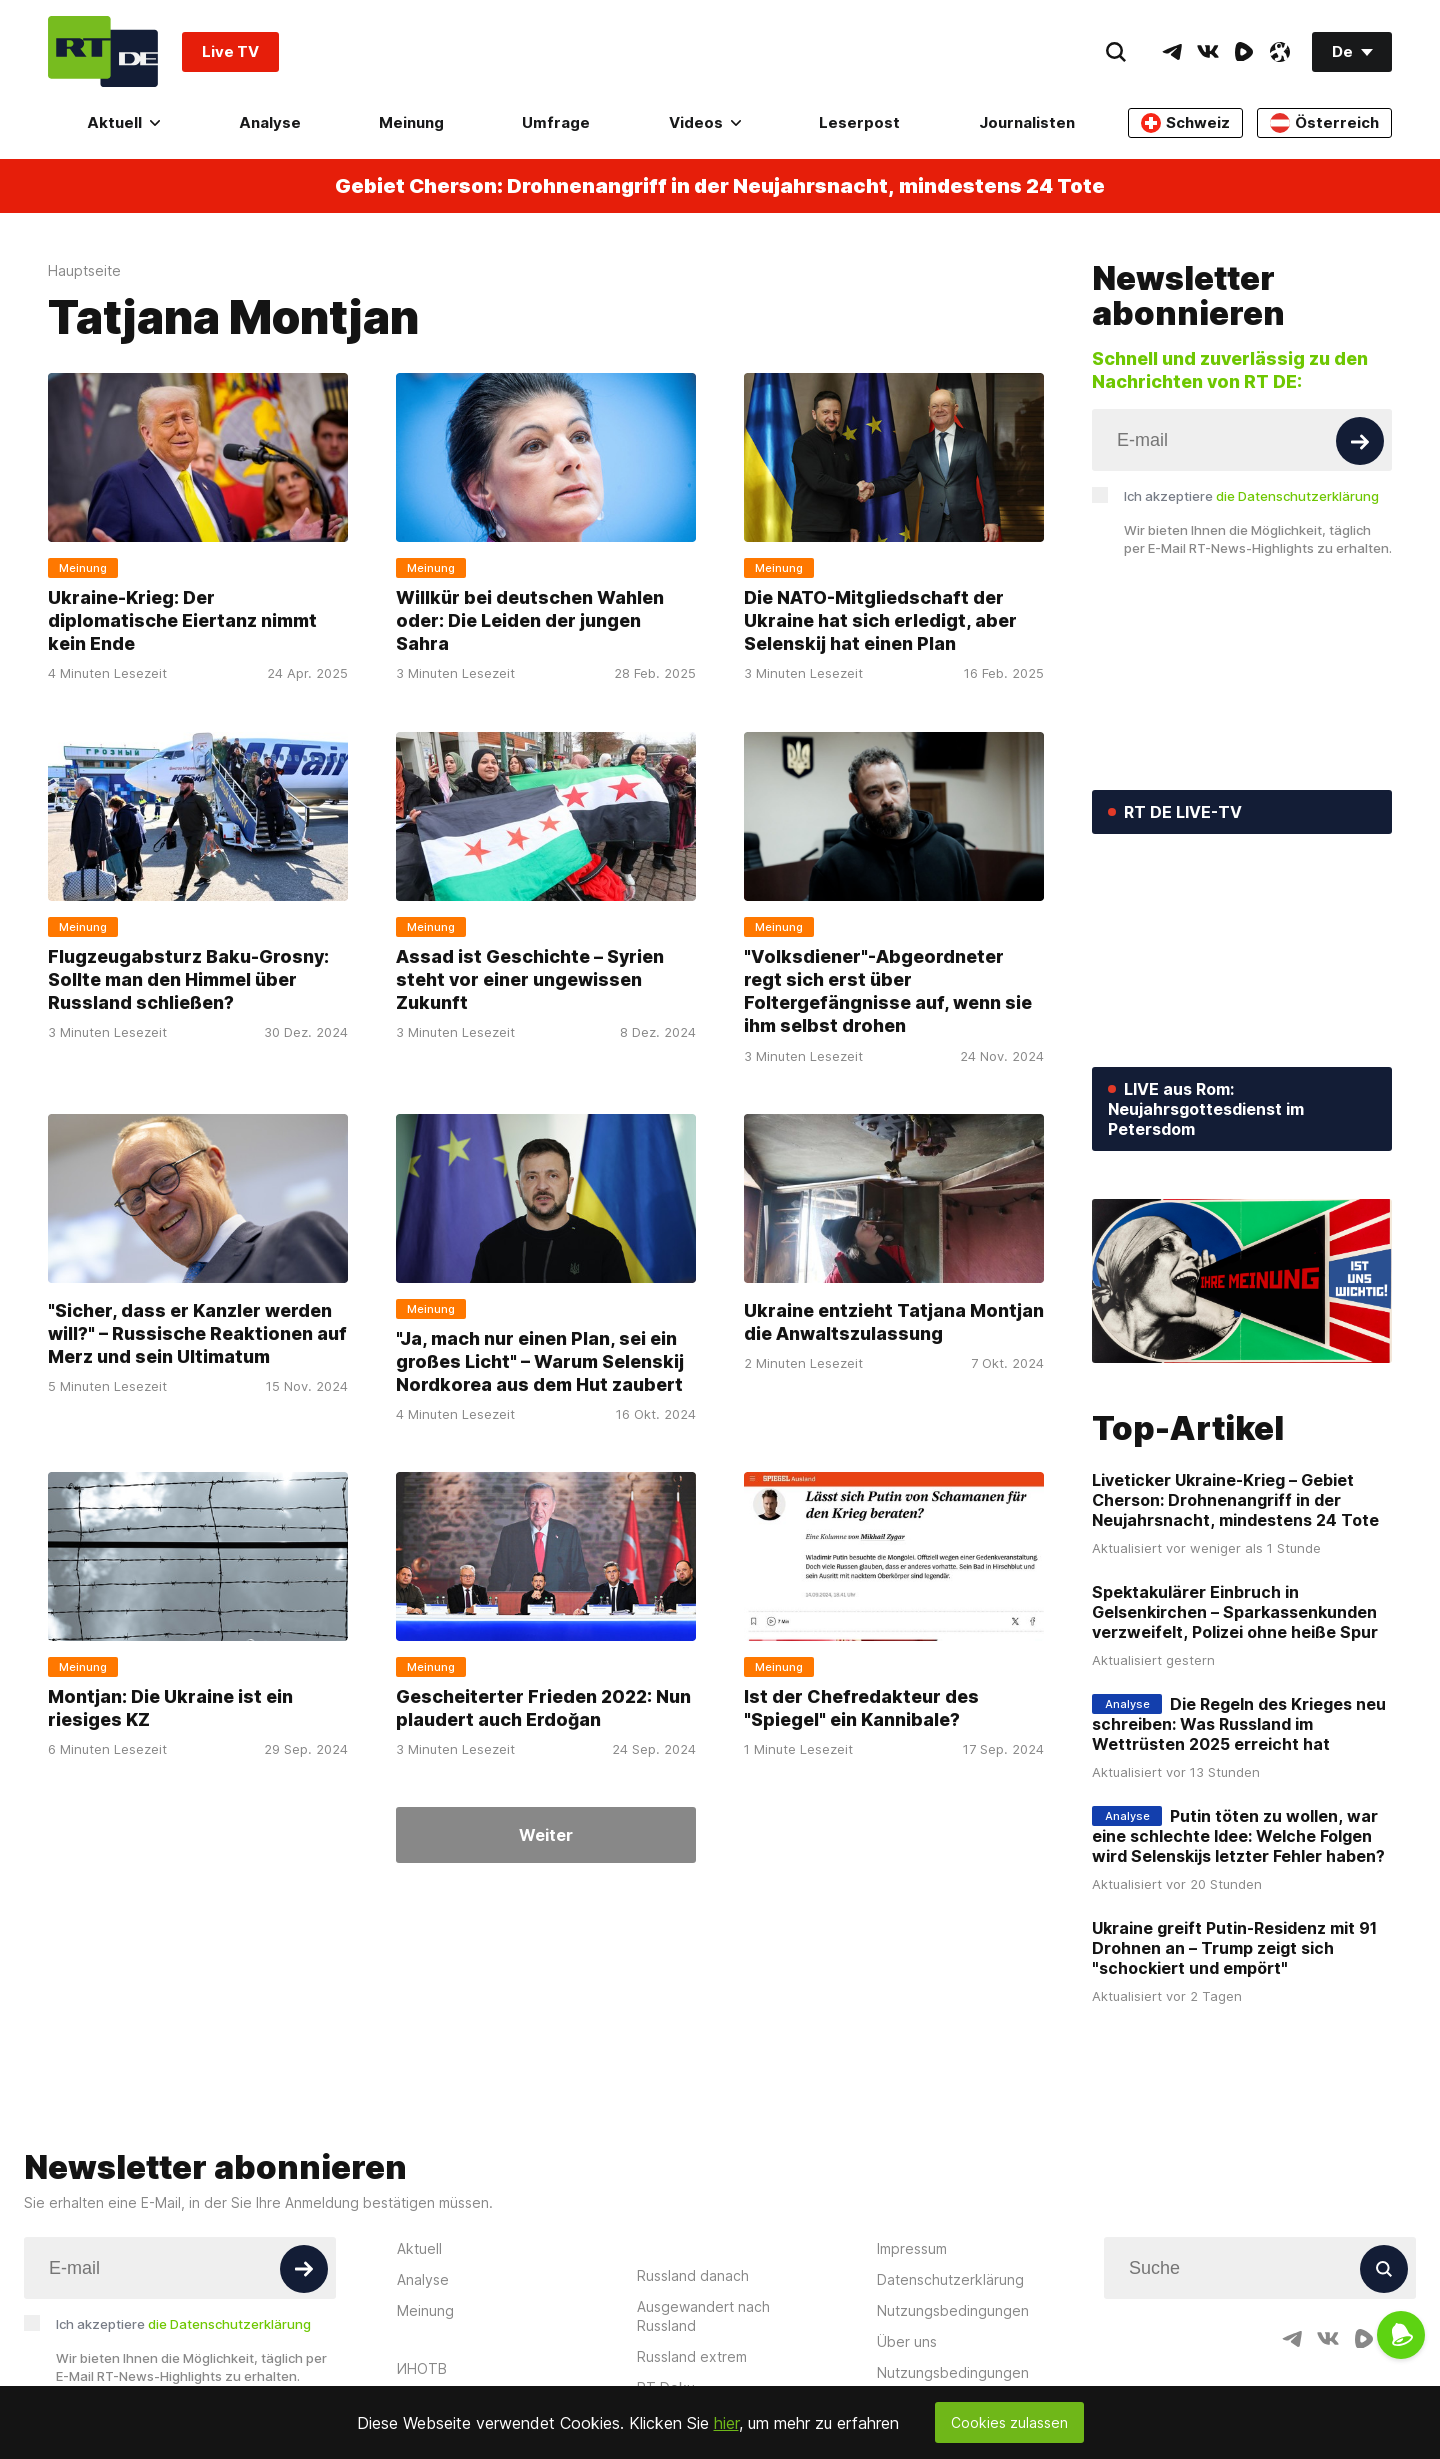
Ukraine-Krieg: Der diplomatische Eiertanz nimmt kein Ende (182, 621)
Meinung (411, 122)
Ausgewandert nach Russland (703, 2316)
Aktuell (123, 122)
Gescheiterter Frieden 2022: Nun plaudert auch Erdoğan (543, 1708)
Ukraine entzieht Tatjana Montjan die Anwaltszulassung (894, 1321)
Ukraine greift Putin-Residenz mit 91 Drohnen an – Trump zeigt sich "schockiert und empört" (1234, 1948)
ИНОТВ (422, 2368)
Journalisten (1027, 122)
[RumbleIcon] (1244, 52)
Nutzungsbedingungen (953, 2310)
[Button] (1360, 441)
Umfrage (556, 122)
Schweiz (1185, 123)
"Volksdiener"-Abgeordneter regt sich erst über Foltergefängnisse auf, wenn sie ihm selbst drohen (888, 991)
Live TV (230, 51)
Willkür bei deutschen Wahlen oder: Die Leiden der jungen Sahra (530, 621)
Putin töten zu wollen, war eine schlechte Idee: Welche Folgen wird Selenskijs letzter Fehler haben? (1238, 1836)
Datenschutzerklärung (950, 2279)
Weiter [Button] (546, 1835)
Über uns (907, 2341)
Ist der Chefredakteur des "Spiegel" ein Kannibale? (861, 1708)
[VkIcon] (1208, 52)
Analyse (270, 122)
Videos (705, 122)
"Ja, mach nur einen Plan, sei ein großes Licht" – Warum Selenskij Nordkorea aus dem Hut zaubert (540, 1361)
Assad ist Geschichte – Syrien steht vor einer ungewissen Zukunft (530, 980)
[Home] (103, 51)
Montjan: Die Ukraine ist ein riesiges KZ (170, 1708)
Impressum (912, 2248)
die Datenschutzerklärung (1297, 496)
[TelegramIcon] (1172, 52)
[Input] (1242, 440)
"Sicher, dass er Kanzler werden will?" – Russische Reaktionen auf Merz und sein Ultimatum (197, 1333)
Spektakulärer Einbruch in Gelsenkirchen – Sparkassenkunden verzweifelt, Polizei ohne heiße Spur (1235, 1612)
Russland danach (693, 2275)
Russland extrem (692, 2356)
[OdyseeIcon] (1280, 52)
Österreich (1324, 123)
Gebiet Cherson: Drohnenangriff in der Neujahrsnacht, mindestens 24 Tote (720, 186)
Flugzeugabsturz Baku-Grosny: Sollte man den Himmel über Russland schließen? (188, 980)
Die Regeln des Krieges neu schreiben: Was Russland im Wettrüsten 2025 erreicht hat (1239, 1724)
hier (726, 2423)
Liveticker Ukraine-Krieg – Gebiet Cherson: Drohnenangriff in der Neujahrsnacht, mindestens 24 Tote (1235, 1500)
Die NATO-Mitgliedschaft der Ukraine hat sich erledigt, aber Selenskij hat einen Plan (880, 621)
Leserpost (859, 122)
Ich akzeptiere (1251, 496)
